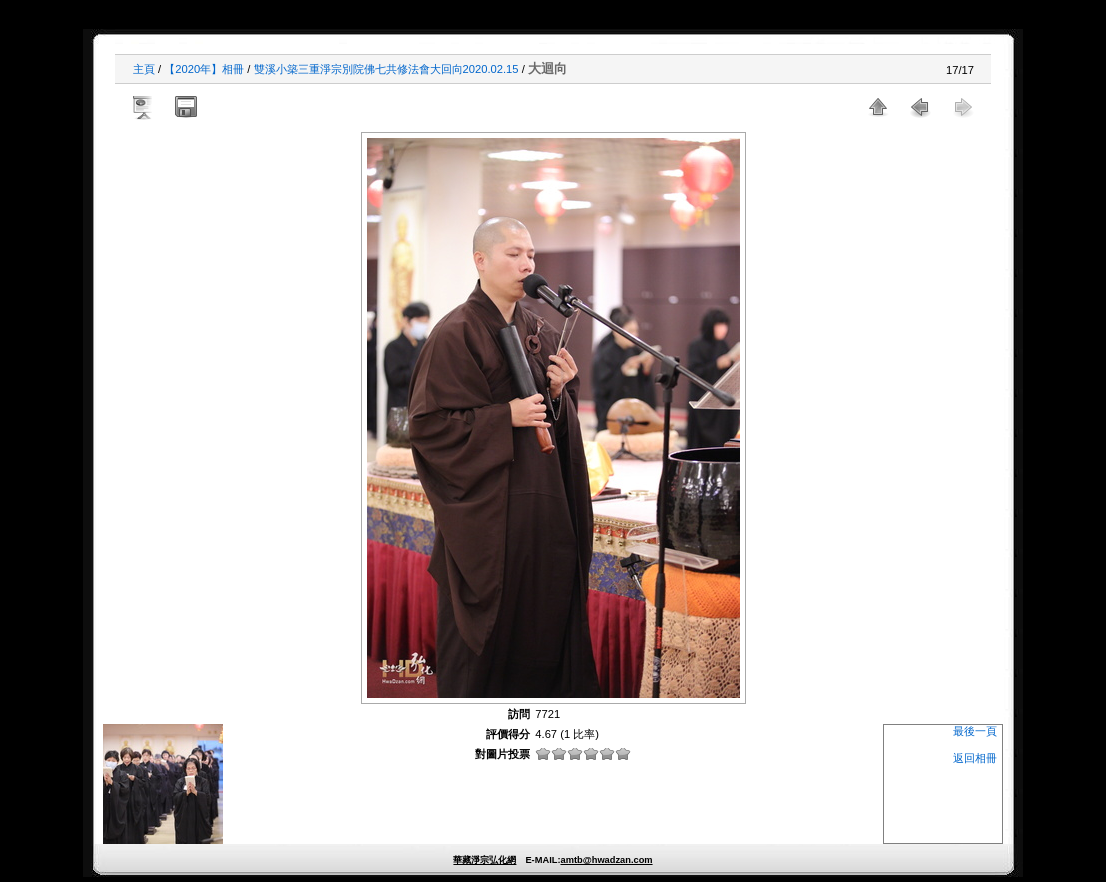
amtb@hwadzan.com (606, 860)
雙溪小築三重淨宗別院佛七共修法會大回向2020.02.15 (386, 69)
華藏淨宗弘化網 (484, 860)
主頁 (144, 69)
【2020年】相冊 (204, 69)
